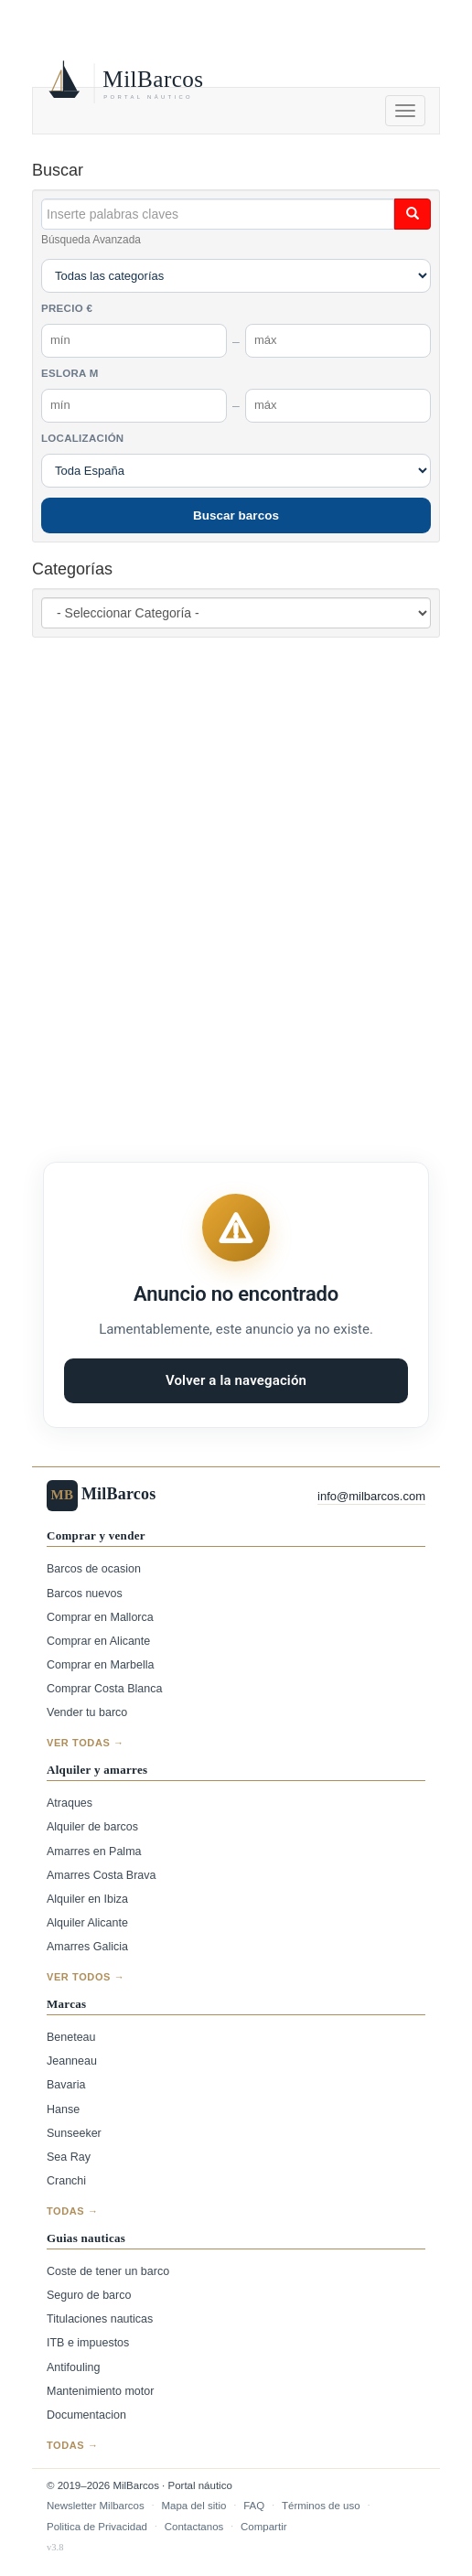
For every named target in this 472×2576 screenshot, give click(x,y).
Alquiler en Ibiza (87, 1899)
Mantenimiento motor (100, 2391)
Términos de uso (321, 2505)
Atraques (69, 1803)
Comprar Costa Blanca (104, 1688)
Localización (82, 438)
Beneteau (71, 2037)
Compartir (263, 2526)
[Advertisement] (252, 876)
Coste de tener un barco (108, 2271)
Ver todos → (85, 1976)
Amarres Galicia (87, 1946)
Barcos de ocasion (94, 1568)
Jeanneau (72, 2061)
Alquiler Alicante (87, 1922)
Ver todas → (85, 1742)
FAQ (253, 2505)
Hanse (63, 2109)
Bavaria (66, 2084)
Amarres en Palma (94, 1851)
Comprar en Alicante (98, 1641)
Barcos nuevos (85, 1593)
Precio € (66, 308)
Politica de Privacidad (97, 2526)
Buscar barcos (236, 515)
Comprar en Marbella (100, 1664)
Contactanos (194, 2526)
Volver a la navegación (236, 1380)
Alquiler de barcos (92, 1826)
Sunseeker (74, 2133)
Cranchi (66, 2180)
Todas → (73, 2211)
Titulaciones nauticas (100, 2319)
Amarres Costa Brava (101, 1875)
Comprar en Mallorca (100, 1617)
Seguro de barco (89, 2295)
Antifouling (73, 2367)
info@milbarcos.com (371, 1496)
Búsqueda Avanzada (91, 239)
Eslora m (70, 373)
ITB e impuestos (88, 2342)
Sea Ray (69, 2157)
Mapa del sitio (193, 2505)
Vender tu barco (87, 1712)
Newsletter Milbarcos (96, 2505)
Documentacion (86, 2415)
